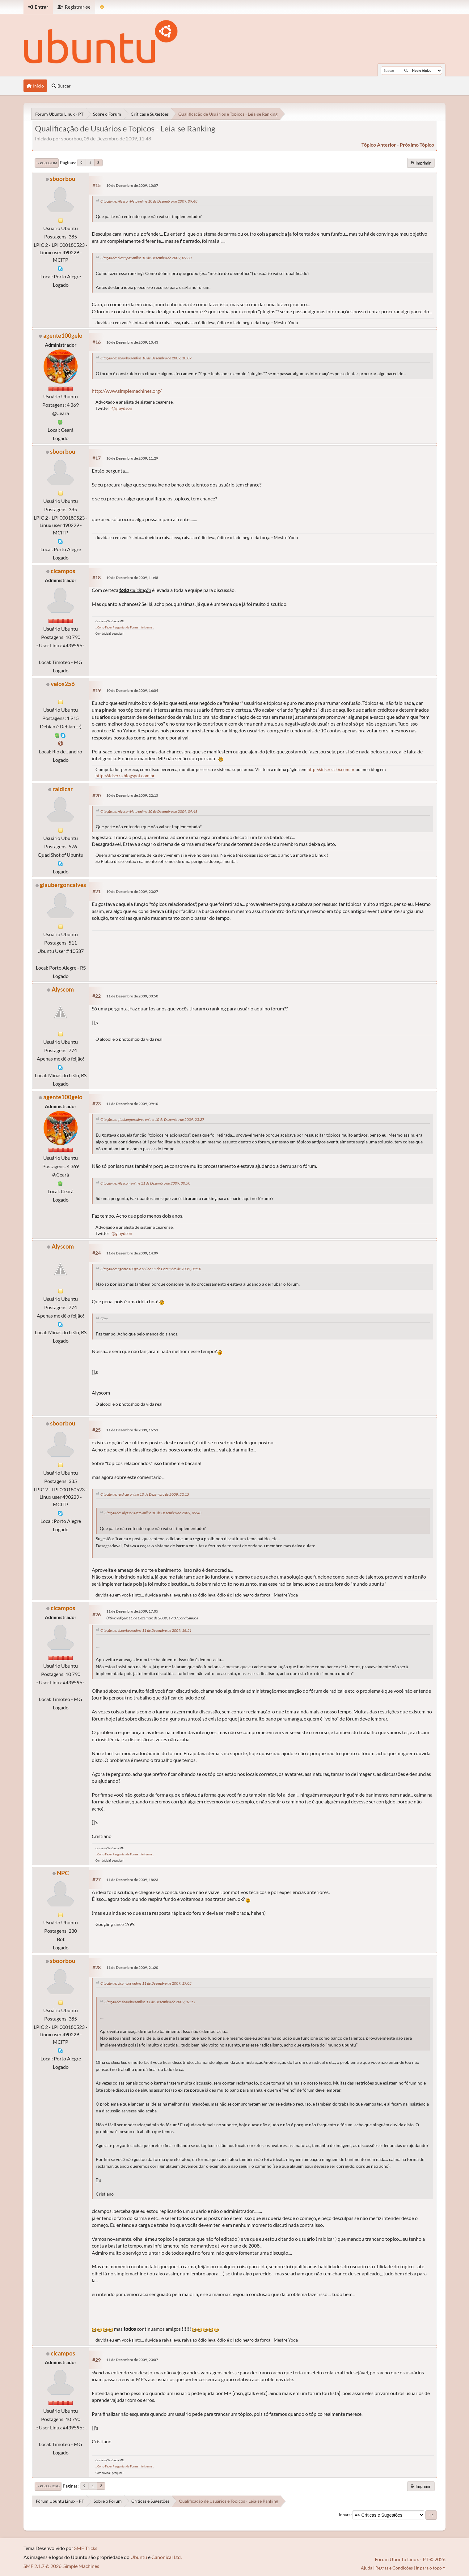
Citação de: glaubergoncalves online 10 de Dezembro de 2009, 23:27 (152, 1119)
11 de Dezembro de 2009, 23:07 (132, 2360)
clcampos (63, 570)
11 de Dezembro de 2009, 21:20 (132, 1967)
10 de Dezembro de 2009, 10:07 (132, 185)
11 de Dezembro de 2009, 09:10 (132, 1104)
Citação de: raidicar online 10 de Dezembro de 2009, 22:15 (144, 1494)
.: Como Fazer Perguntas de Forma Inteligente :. (124, 627)
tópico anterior (378, 145)
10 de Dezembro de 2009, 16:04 (132, 690)
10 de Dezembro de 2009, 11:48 (132, 578)
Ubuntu (138, 2557)
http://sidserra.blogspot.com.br (124, 775)
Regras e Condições (394, 2567)
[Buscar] (406, 70)
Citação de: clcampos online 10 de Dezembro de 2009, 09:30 (146, 257)
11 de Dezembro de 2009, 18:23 (132, 1880)
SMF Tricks (85, 2548)
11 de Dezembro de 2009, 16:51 (132, 1430)
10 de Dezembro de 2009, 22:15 (132, 795)
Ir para (345, 2514)
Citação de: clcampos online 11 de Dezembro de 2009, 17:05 (146, 1983)
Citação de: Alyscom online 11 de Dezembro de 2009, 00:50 (145, 1183)
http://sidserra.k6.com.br (331, 769)
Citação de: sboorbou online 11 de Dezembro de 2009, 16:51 (146, 1630)
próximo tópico (417, 145)
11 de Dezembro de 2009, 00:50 (132, 996)
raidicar (63, 788)
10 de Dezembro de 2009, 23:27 (132, 891)
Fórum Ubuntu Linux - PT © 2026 (410, 2559)
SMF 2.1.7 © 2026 (42, 2566)
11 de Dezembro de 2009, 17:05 (132, 1611)
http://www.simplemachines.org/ (127, 391)
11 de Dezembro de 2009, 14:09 (132, 1253)
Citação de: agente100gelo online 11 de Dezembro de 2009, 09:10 (150, 1269)
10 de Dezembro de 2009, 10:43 (132, 342)
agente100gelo (62, 335)
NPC (63, 1872)
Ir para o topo (48, 2486)
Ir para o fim (46, 163)
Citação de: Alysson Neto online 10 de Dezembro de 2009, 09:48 (148, 201)
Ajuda (366, 2567)
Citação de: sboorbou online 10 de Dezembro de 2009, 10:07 (146, 358)
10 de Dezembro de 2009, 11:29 (132, 458)
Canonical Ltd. (166, 2557)
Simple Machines (81, 2566)
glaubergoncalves (63, 884)
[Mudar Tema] (102, 7)
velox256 (63, 683)
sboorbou (62, 178)
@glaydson (122, 408)
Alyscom (63, 989)
